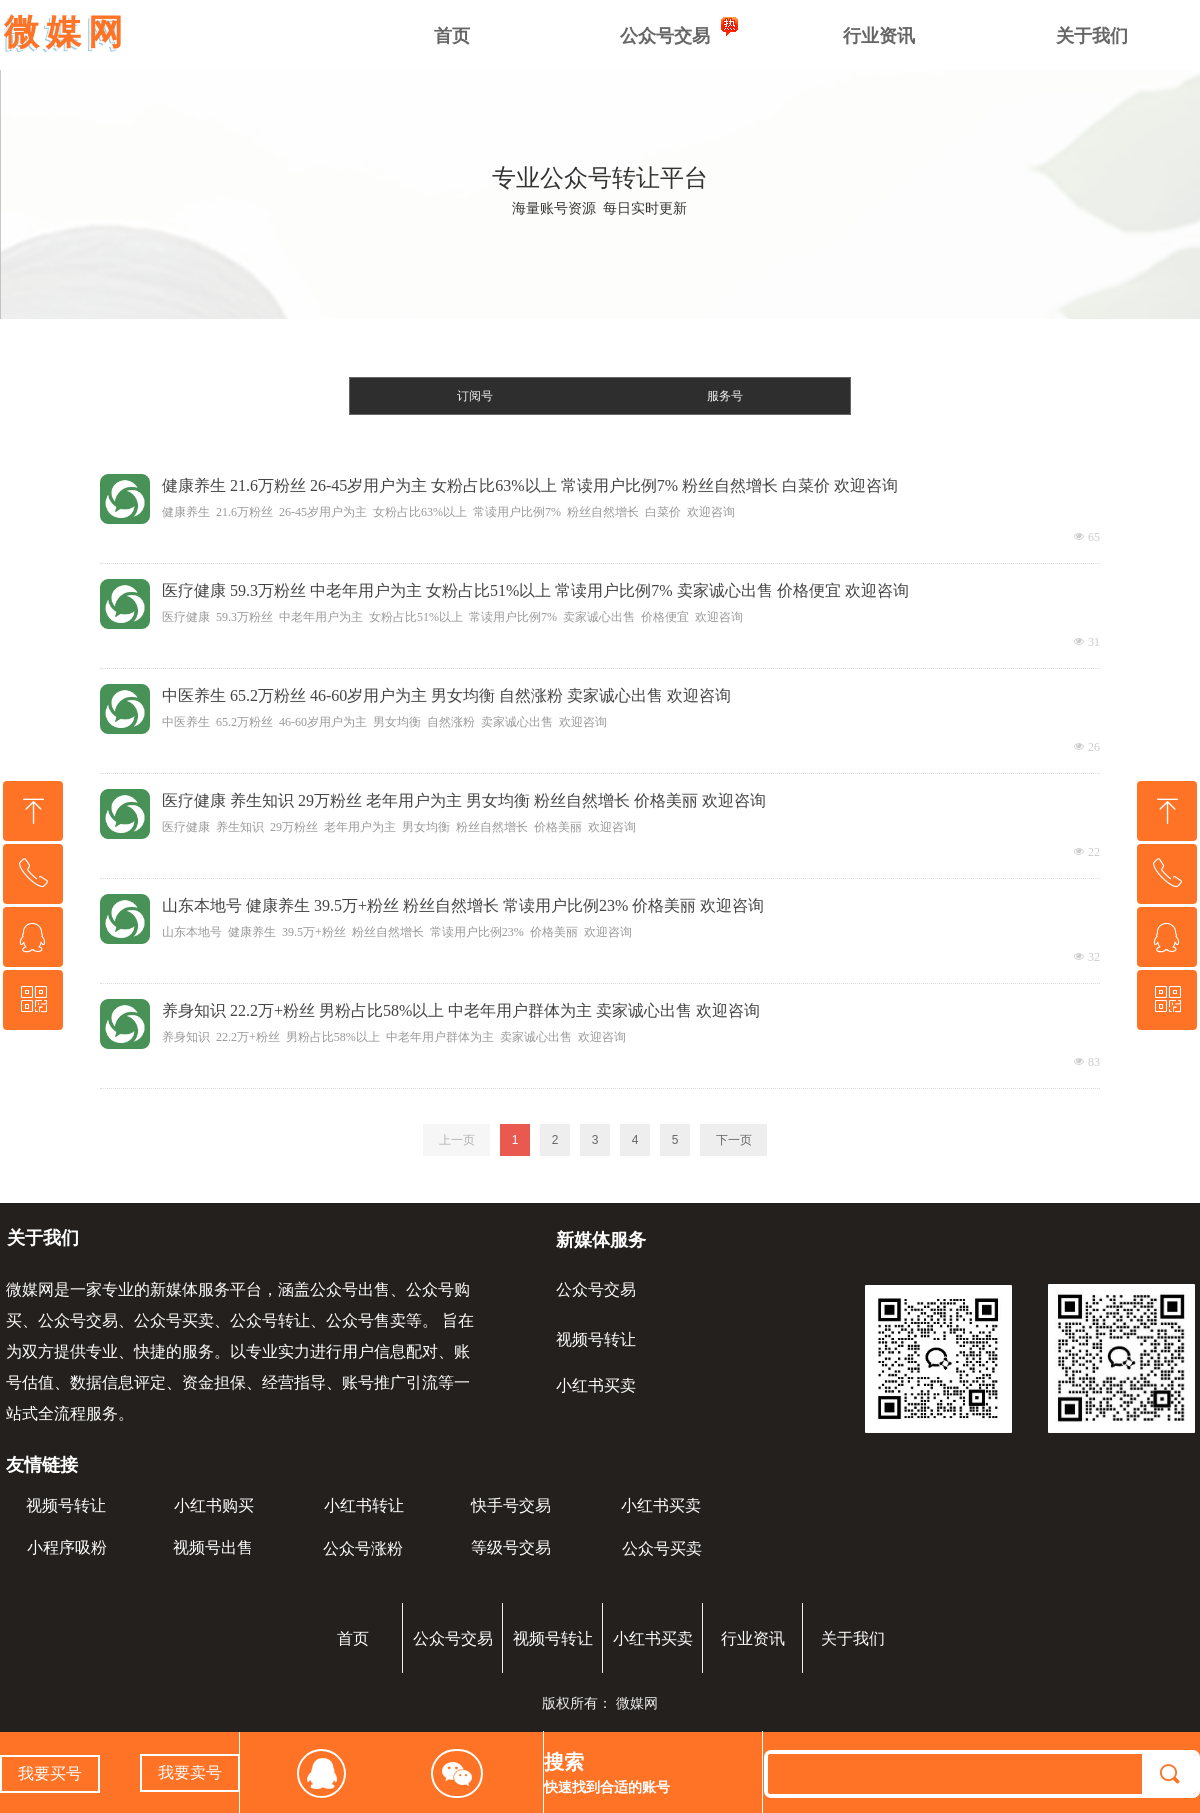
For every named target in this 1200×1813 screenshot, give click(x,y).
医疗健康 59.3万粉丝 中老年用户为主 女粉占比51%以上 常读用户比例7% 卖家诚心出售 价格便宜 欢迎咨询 (535, 590)
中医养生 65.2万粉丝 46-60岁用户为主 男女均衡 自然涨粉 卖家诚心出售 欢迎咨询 (446, 695)
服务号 (725, 396)
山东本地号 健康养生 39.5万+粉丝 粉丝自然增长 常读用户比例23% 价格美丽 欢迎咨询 (463, 905)
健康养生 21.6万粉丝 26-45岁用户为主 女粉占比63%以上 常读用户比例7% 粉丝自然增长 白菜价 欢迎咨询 (530, 485)
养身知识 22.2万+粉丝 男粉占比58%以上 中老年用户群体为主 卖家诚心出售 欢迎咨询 (461, 1010)
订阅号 (475, 396)
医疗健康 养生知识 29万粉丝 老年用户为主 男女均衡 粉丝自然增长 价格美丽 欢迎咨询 (464, 800)
